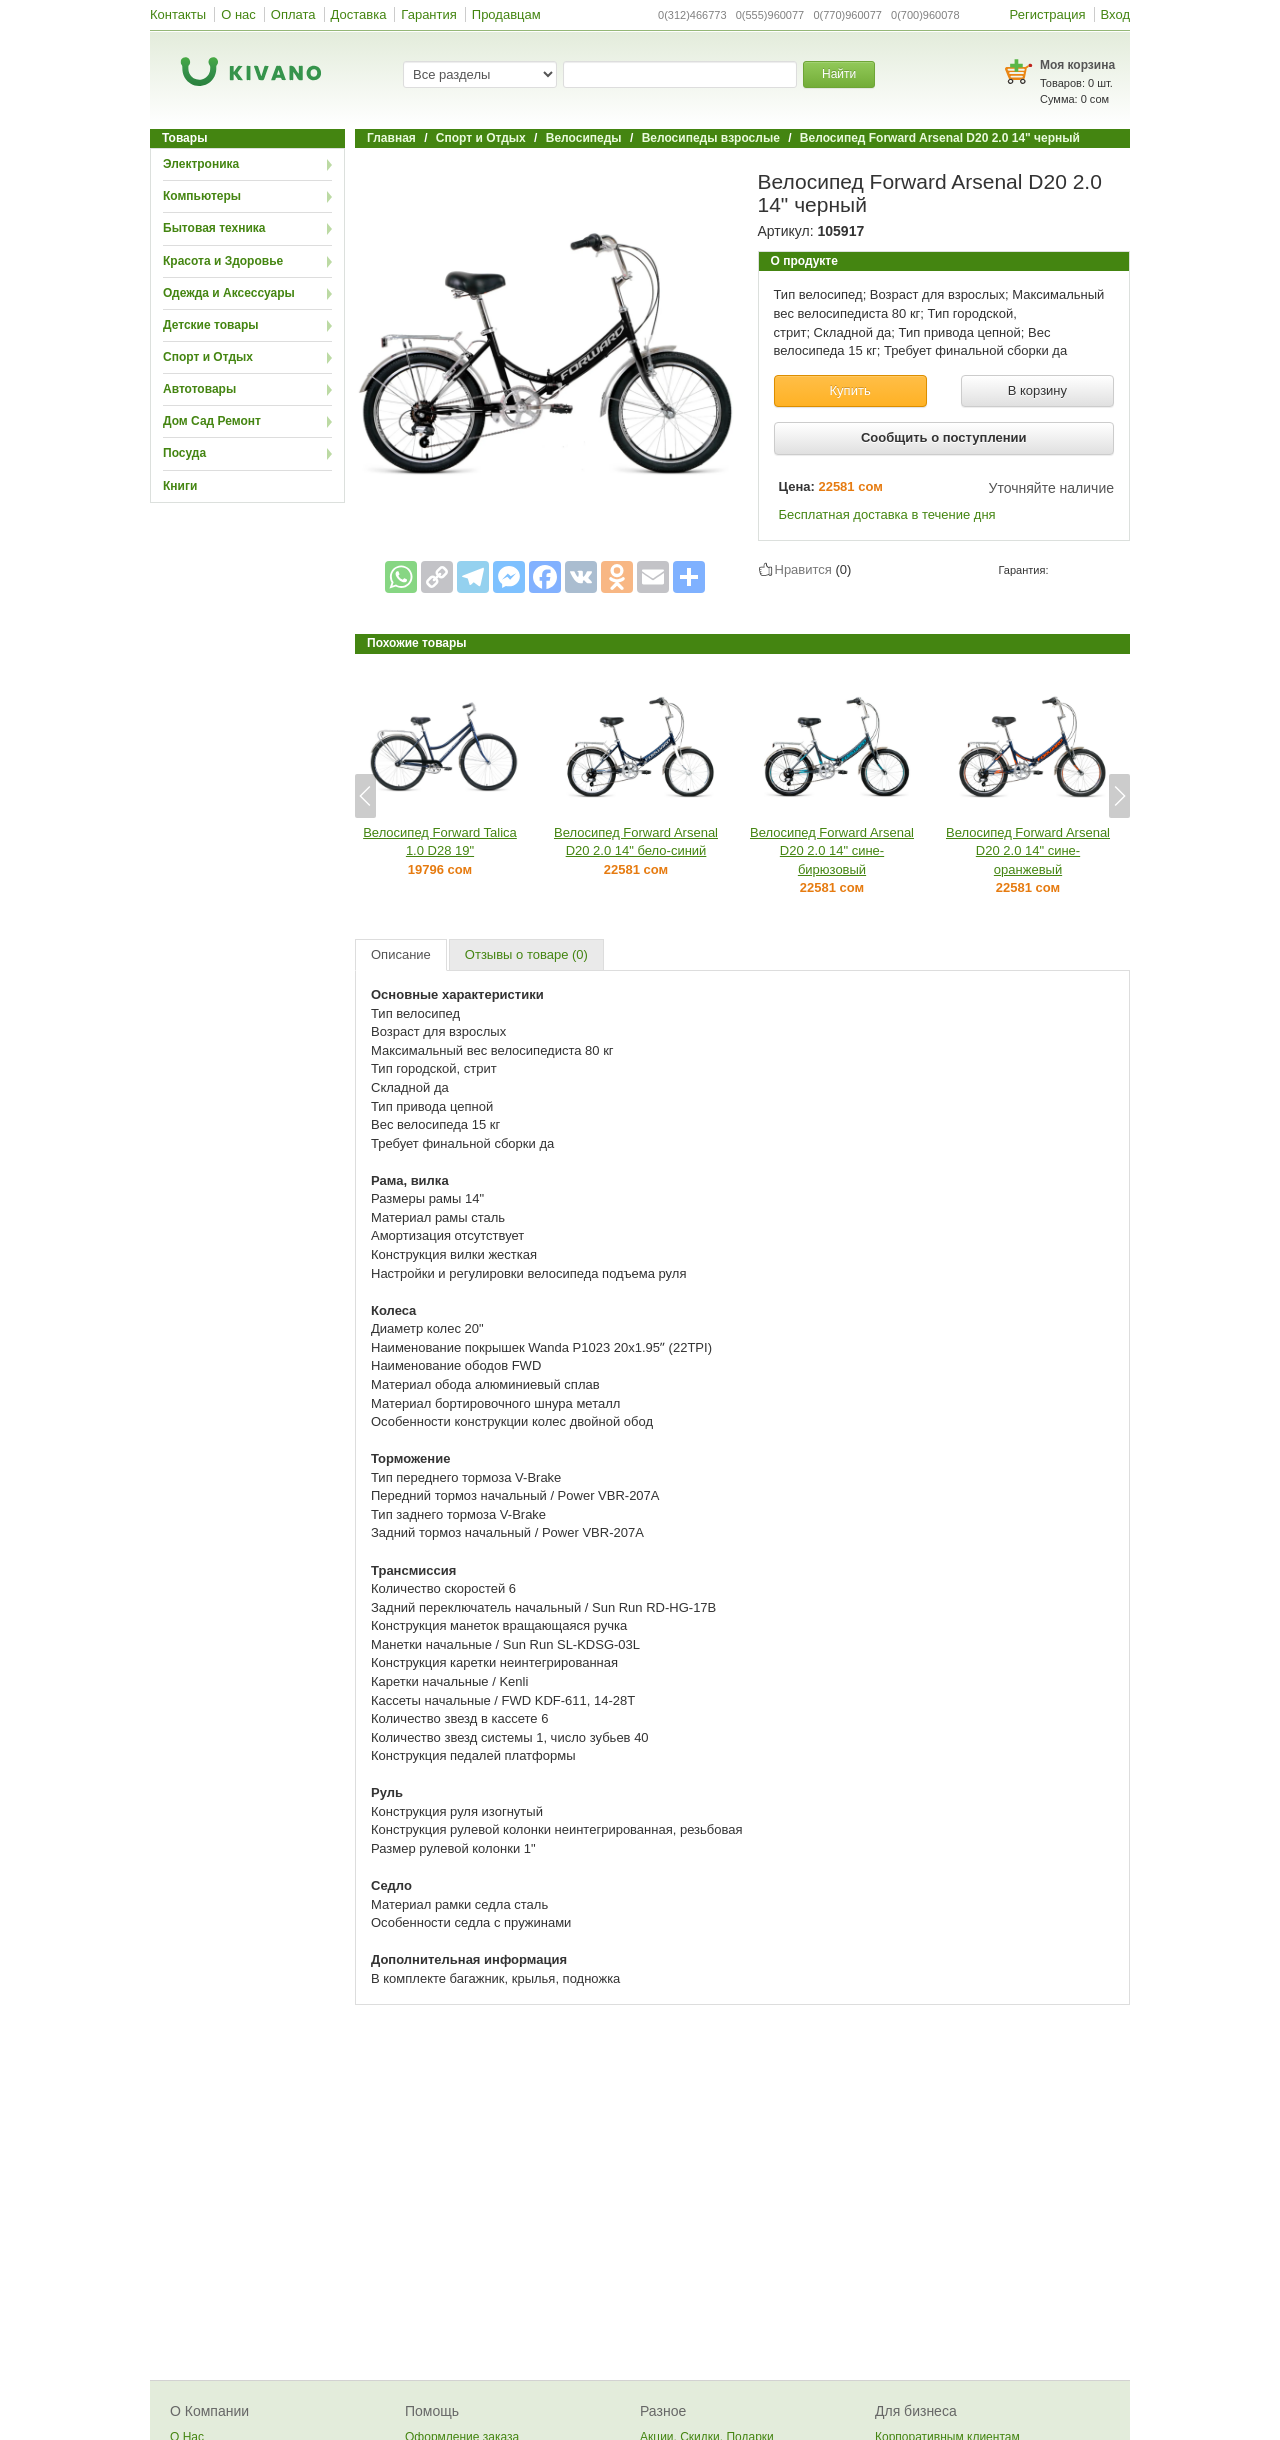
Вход (1115, 14)
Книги (180, 486)
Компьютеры (202, 196)
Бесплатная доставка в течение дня (887, 514)
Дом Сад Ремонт (212, 421)
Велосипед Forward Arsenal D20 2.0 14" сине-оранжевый (1028, 851)
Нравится (803, 569)
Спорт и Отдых (208, 357)
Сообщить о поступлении (944, 437)
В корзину (1037, 390)
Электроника (201, 164)
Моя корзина (1077, 65)
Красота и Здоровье (223, 261)
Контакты (178, 14)
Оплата (293, 14)
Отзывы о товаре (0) (526, 954)
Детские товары (211, 325)
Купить (850, 390)
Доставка (359, 14)
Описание (401, 954)
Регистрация (1048, 14)
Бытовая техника (214, 228)
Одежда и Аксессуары (229, 293)
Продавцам (506, 14)
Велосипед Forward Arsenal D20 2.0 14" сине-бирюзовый (832, 851)
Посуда (184, 453)
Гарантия (428, 14)
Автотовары (199, 389)
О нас (238, 14)
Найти (839, 74)
